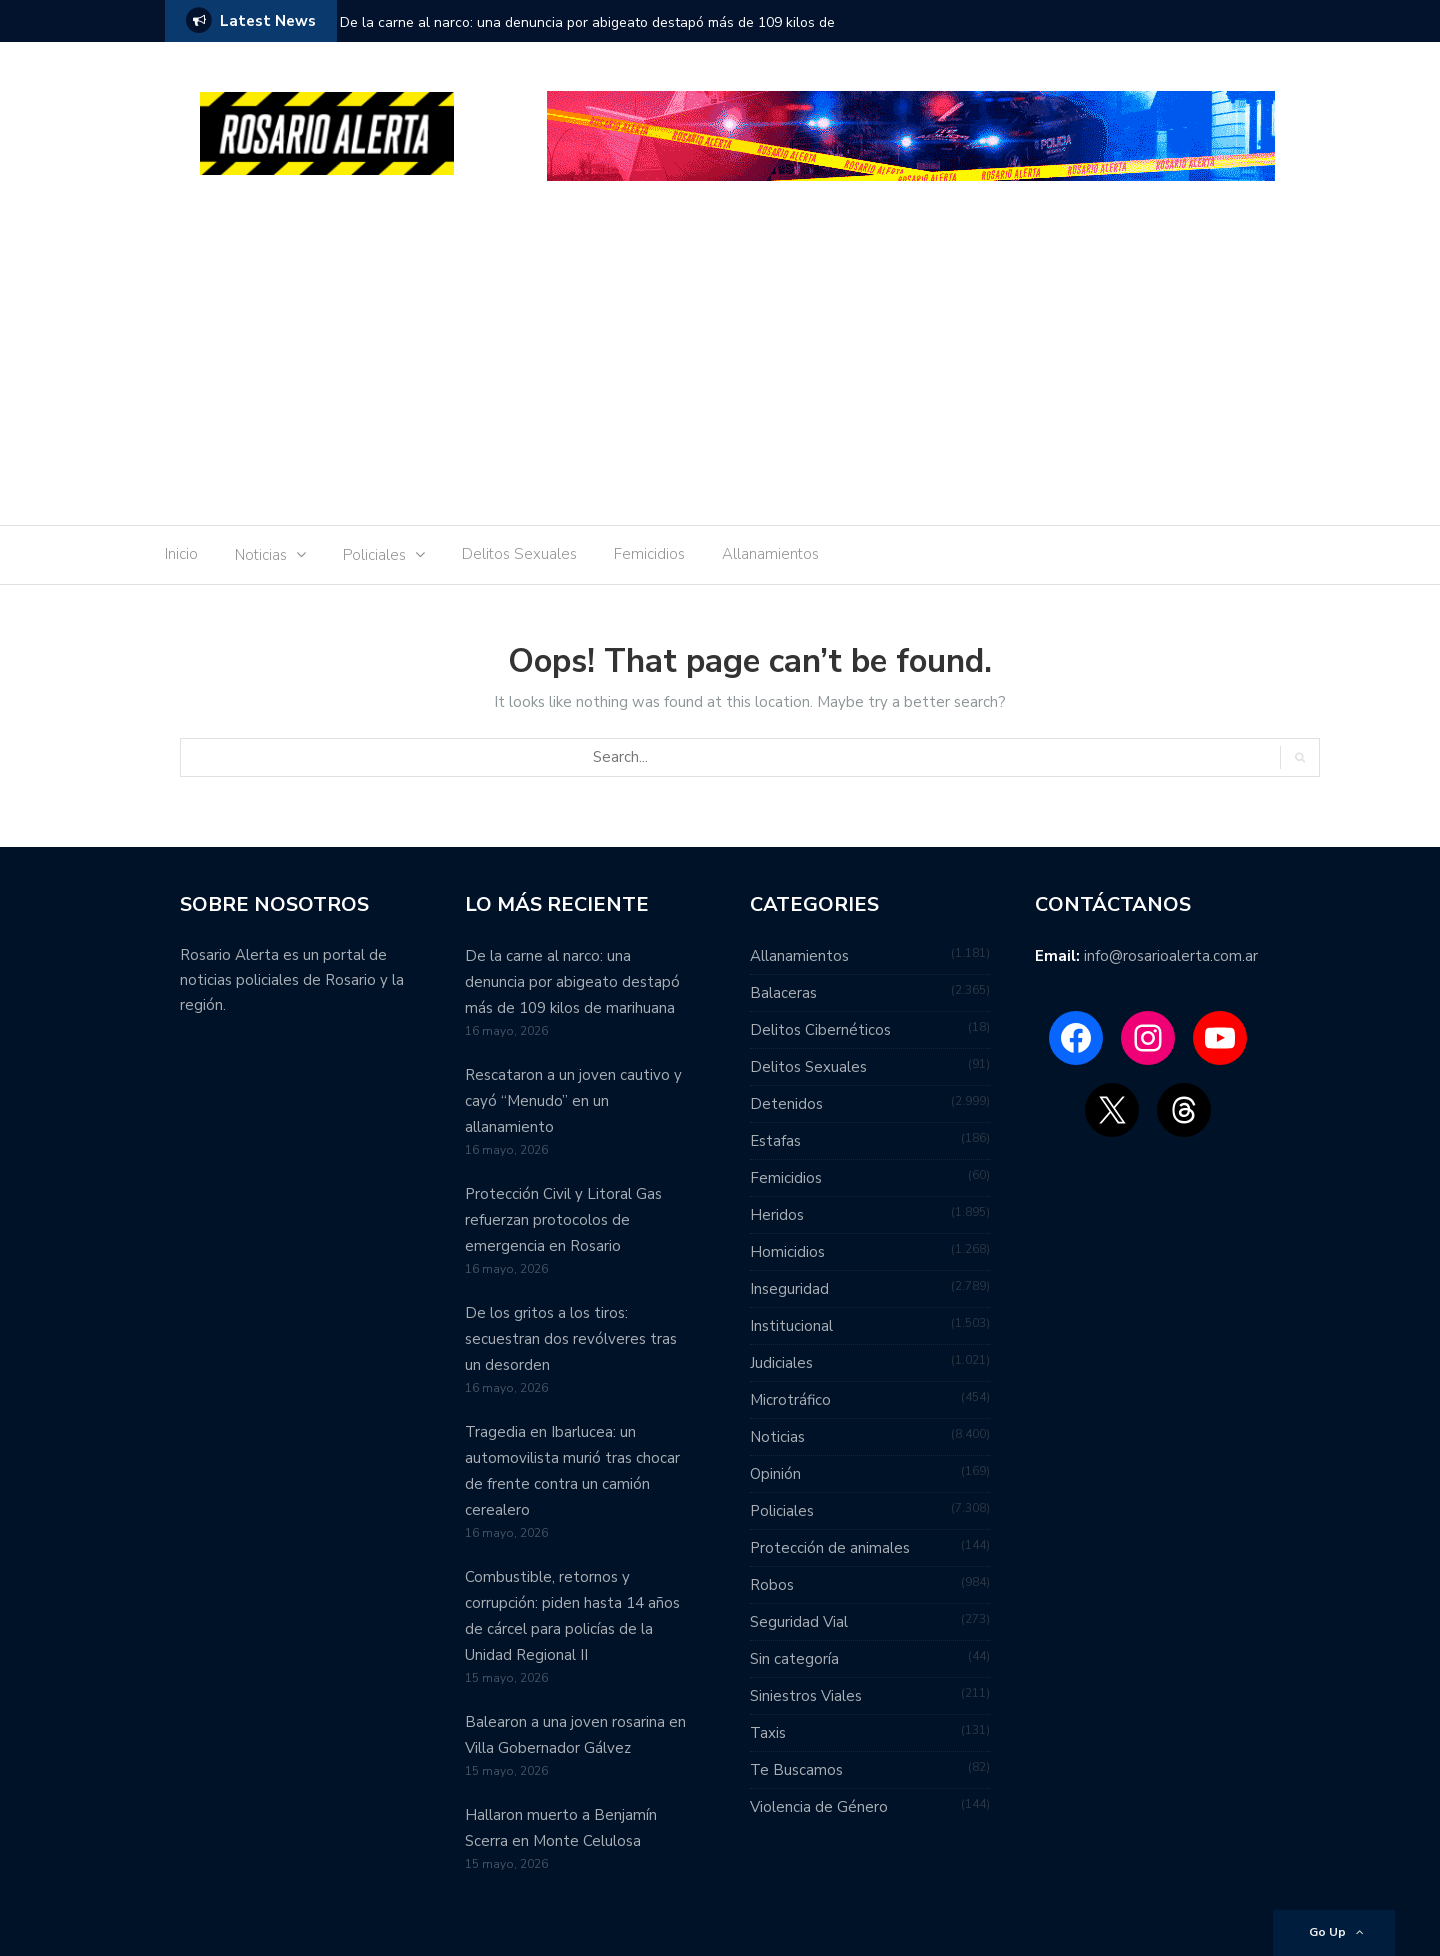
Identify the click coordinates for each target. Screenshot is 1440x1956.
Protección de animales (830, 1548)
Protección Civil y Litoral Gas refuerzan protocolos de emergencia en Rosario (563, 1220)
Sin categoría (794, 1659)
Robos (772, 1585)
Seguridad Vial (799, 1622)
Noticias (261, 555)
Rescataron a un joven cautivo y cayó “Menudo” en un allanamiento (573, 1101)
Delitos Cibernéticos (820, 1030)
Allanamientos (770, 554)
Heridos (777, 1215)
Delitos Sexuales (519, 554)
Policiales (374, 555)
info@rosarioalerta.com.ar (1171, 956)
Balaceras (783, 993)
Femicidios (649, 554)
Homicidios (787, 1252)
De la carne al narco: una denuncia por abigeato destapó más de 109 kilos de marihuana (587, 35)
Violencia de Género (819, 1807)
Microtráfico (790, 1400)
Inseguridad (789, 1289)
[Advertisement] (720, 360)
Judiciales (781, 1363)
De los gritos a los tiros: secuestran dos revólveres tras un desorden (571, 1339)
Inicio (181, 554)
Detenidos (786, 1104)
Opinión (775, 1474)
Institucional (791, 1326)
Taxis (768, 1733)
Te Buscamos (796, 1770)
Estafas (775, 1141)
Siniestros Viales (806, 1696)
